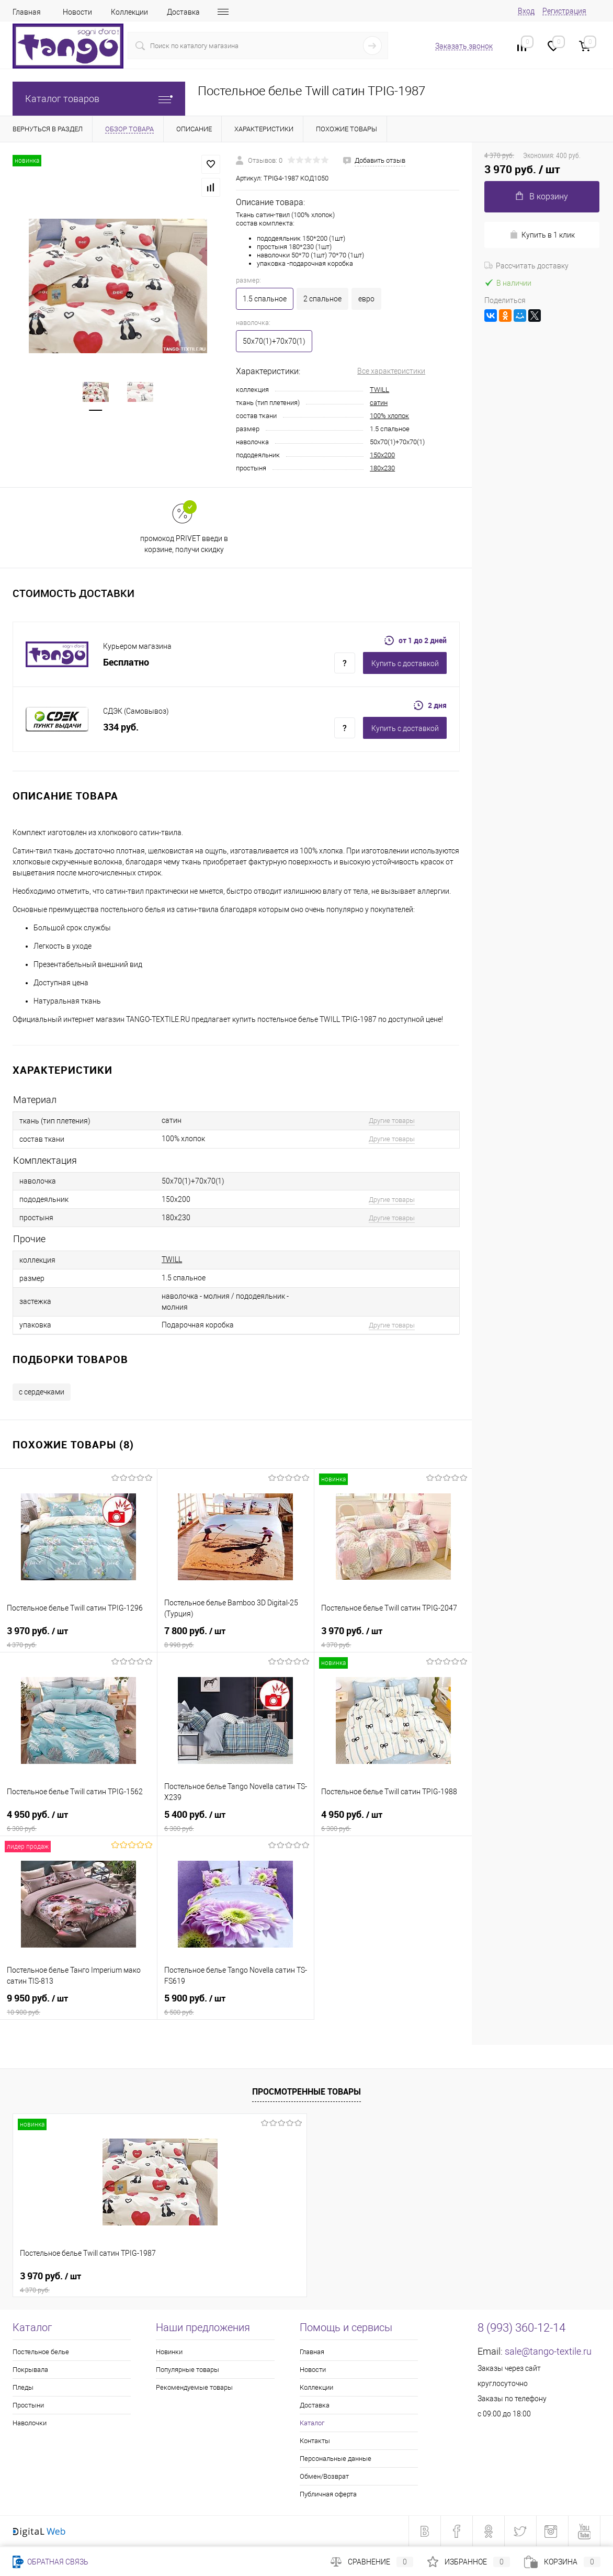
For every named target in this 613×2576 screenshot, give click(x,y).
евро (366, 299)
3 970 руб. (78, 1637)
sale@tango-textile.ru (548, 2351)
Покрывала (30, 2369)
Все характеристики (391, 371)
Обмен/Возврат (324, 2476)
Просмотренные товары (306, 2091)
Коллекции (129, 12)
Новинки (169, 2352)
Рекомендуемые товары (194, 2387)
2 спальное (322, 299)
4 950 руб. (78, 1821)
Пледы (23, 2387)
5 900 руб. (236, 2005)
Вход (526, 11)
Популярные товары (187, 2369)
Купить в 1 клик (542, 234)
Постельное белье (41, 2352)
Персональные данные (335, 2458)
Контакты (315, 2441)
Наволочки (30, 2423)
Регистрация (564, 11)
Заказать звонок (464, 46)
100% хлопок (389, 416)
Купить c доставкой (405, 663)
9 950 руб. (78, 2005)
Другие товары (392, 1120)
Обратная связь (50, 2562)
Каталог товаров (99, 99)
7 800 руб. (236, 1637)
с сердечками (41, 1392)
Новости (77, 12)
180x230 (382, 468)
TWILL (379, 389)
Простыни (28, 2405)
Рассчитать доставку (526, 266)
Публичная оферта (328, 2494)
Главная (27, 12)
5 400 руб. (236, 1821)
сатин (379, 403)
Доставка (183, 12)
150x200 (382, 455)
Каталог (312, 2423)
